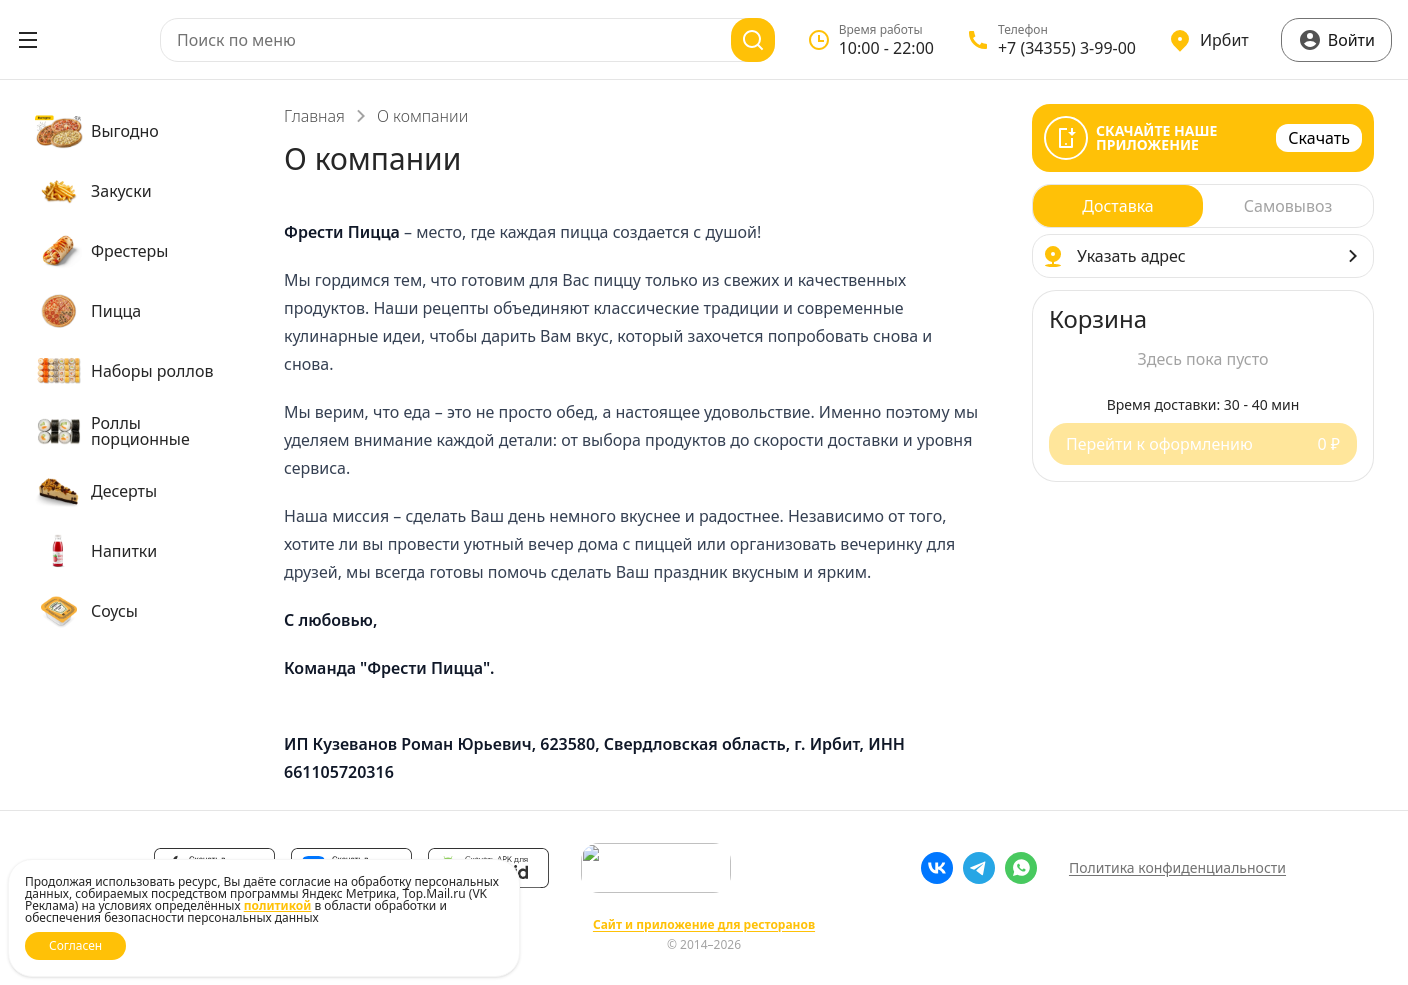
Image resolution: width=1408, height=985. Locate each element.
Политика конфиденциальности (1177, 867)
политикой (278, 905)
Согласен (75, 945)
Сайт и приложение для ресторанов (704, 925)
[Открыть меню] (28, 40)
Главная (314, 116)
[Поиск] (753, 40)
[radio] (1118, 206)
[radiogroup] (1203, 206)
